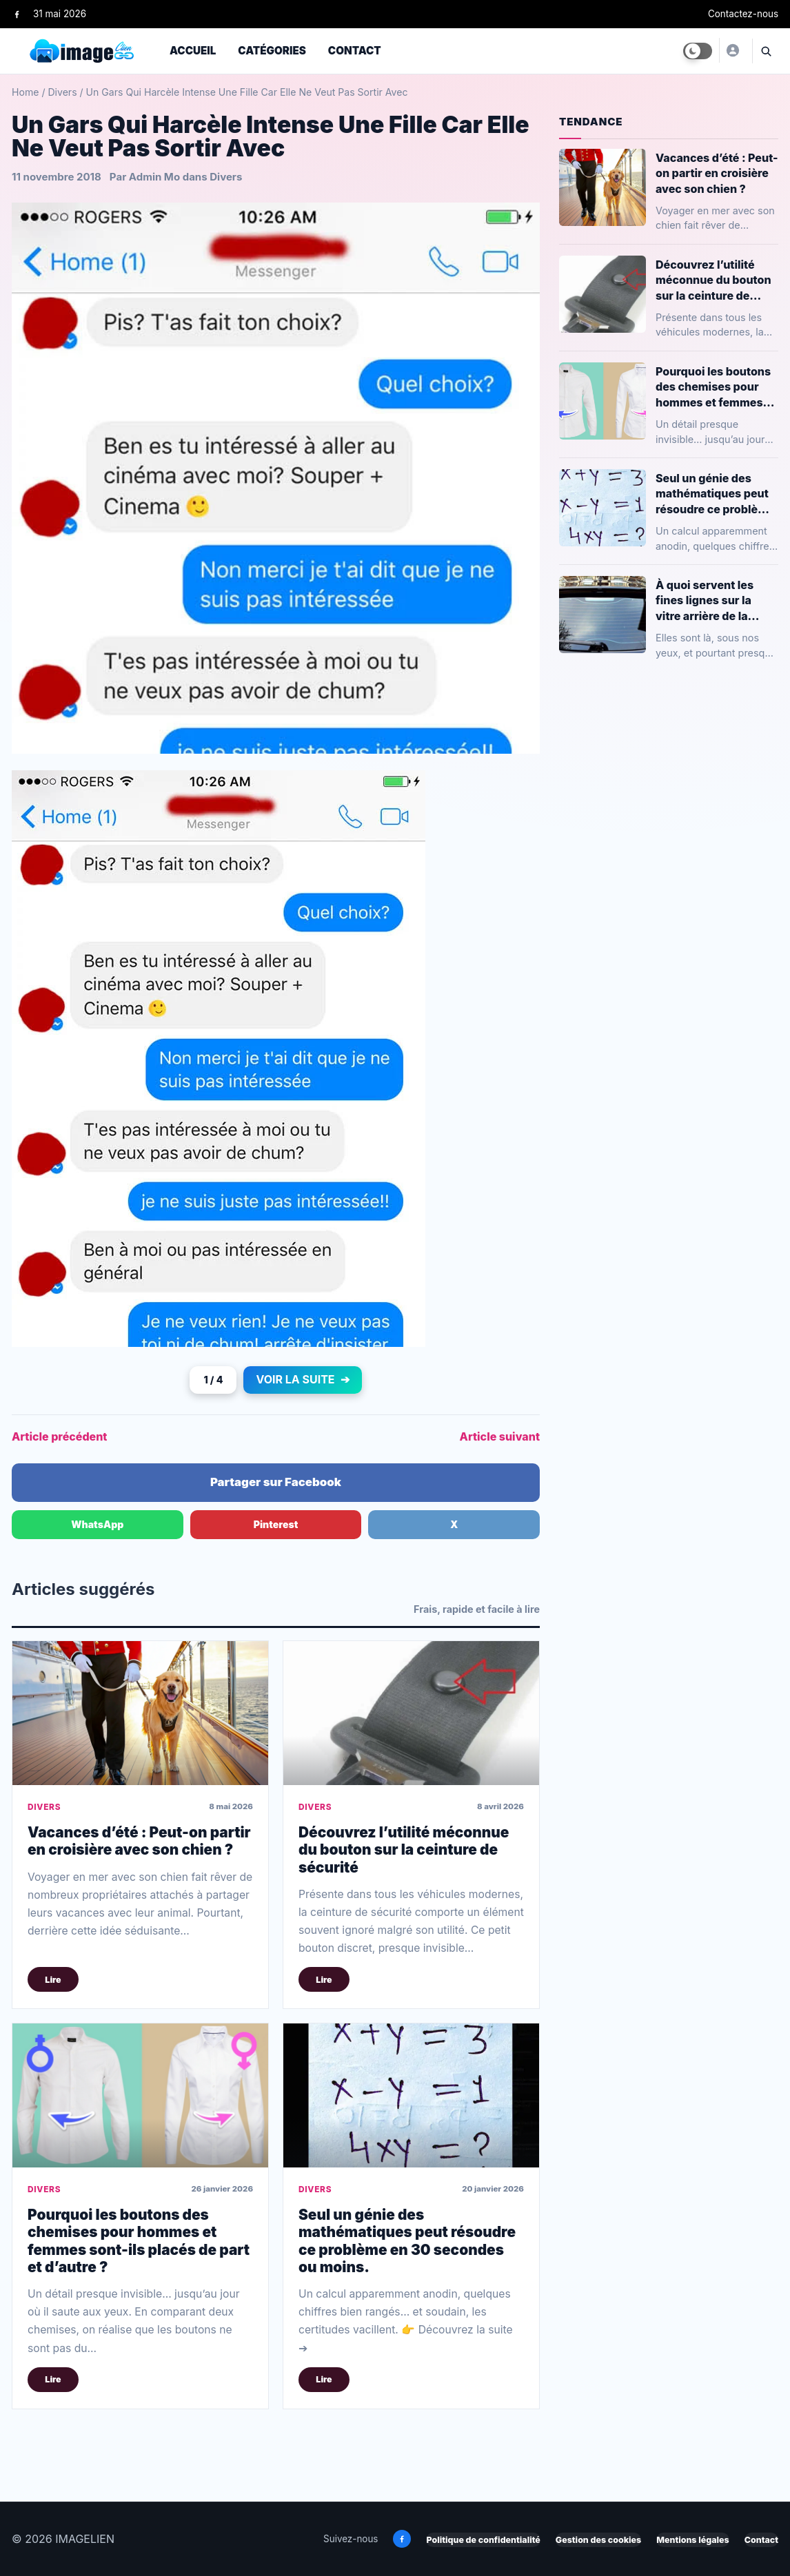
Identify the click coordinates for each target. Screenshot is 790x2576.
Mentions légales (692, 2540)
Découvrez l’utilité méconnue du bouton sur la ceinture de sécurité (403, 1850)
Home (25, 92)
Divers (62, 92)
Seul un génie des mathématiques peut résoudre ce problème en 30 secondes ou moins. (407, 2241)
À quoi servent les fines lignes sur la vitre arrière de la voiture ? (704, 600)
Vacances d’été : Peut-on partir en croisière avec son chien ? (139, 1841)
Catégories (271, 50)
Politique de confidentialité (483, 2540)
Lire (53, 1980)
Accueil (193, 50)
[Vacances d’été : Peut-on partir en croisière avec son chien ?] (140, 1713)
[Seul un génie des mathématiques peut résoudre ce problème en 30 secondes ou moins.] (411, 2095)
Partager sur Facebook (275, 1482)
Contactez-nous (743, 13)
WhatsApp (97, 1524)
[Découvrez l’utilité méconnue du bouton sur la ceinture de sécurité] (411, 1713)
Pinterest (276, 1524)
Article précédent (59, 1436)
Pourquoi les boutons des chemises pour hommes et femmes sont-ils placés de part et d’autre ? (139, 2241)
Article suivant (500, 1436)
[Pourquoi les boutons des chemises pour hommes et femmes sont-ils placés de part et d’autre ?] (140, 2095)
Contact (354, 50)
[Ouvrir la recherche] (765, 51)
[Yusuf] (732, 50)
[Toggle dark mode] (697, 51)
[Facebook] (17, 14)
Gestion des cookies (598, 2540)
